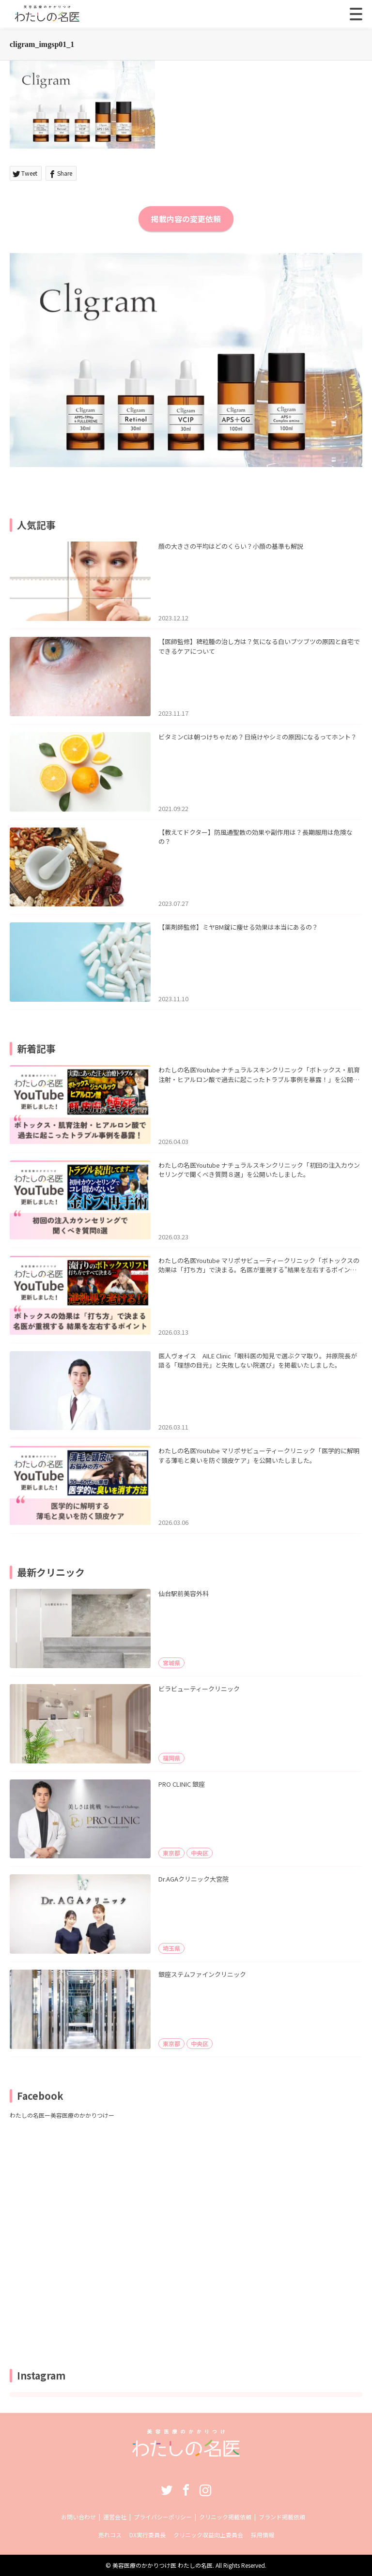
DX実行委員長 (147, 2535)
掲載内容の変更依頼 (186, 219)
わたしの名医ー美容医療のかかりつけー (62, 2115)
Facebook (186, 2490)
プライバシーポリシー (163, 2517)
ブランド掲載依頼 (282, 2517)
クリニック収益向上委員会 (208, 2535)
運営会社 (114, 2517)
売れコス (110, 2535)
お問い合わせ (78, 2517)
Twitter (166, 2490)
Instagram (205, 2490)
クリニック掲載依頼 (225, 2517)
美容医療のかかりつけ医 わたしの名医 (162, 2565)
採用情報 (262, 2535)
